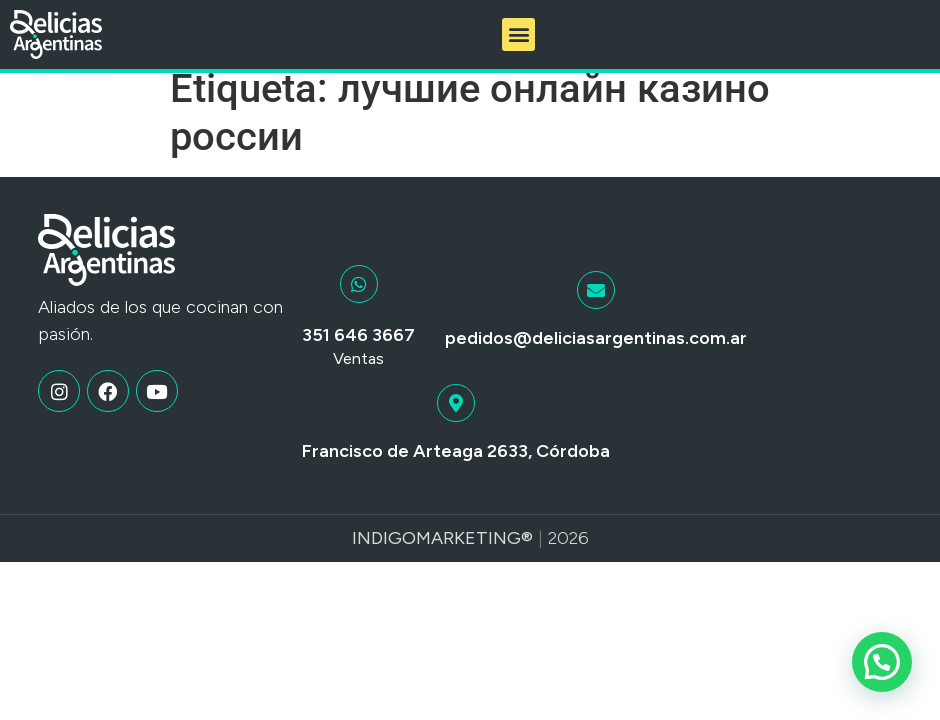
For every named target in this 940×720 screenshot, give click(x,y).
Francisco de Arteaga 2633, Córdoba (456, 467)
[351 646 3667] (359, 300)
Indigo (384, 553)
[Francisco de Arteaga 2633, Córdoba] (456, 419)
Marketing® (474, 553)
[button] (518, 34)
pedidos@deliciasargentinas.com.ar (596, 353)
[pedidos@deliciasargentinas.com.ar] (596, 305)
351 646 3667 (358, 351)
